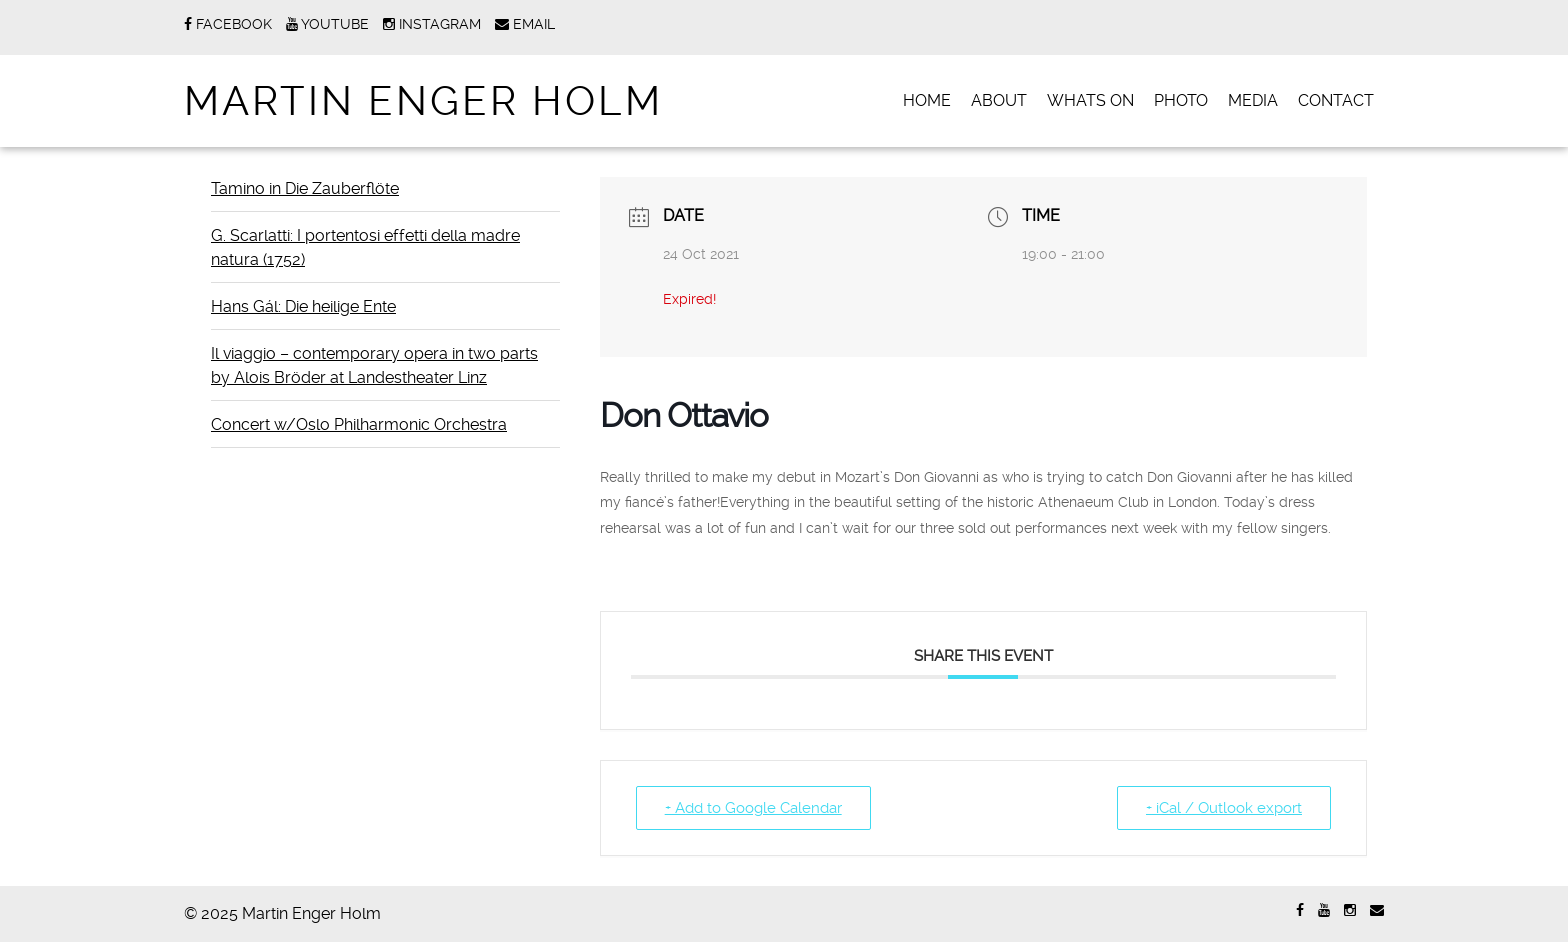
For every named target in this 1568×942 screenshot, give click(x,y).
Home (927, 100)
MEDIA (1253, 100)
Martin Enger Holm (423, 101)
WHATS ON (1090, 100)
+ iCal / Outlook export (1224, 808)
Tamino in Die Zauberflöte (305, 188)
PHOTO (1181, 100)
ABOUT (999, 100)
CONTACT (1336, 100)
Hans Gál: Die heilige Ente (303, 306)
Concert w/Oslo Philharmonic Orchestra (359, 424)
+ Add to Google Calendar (753, 808)
